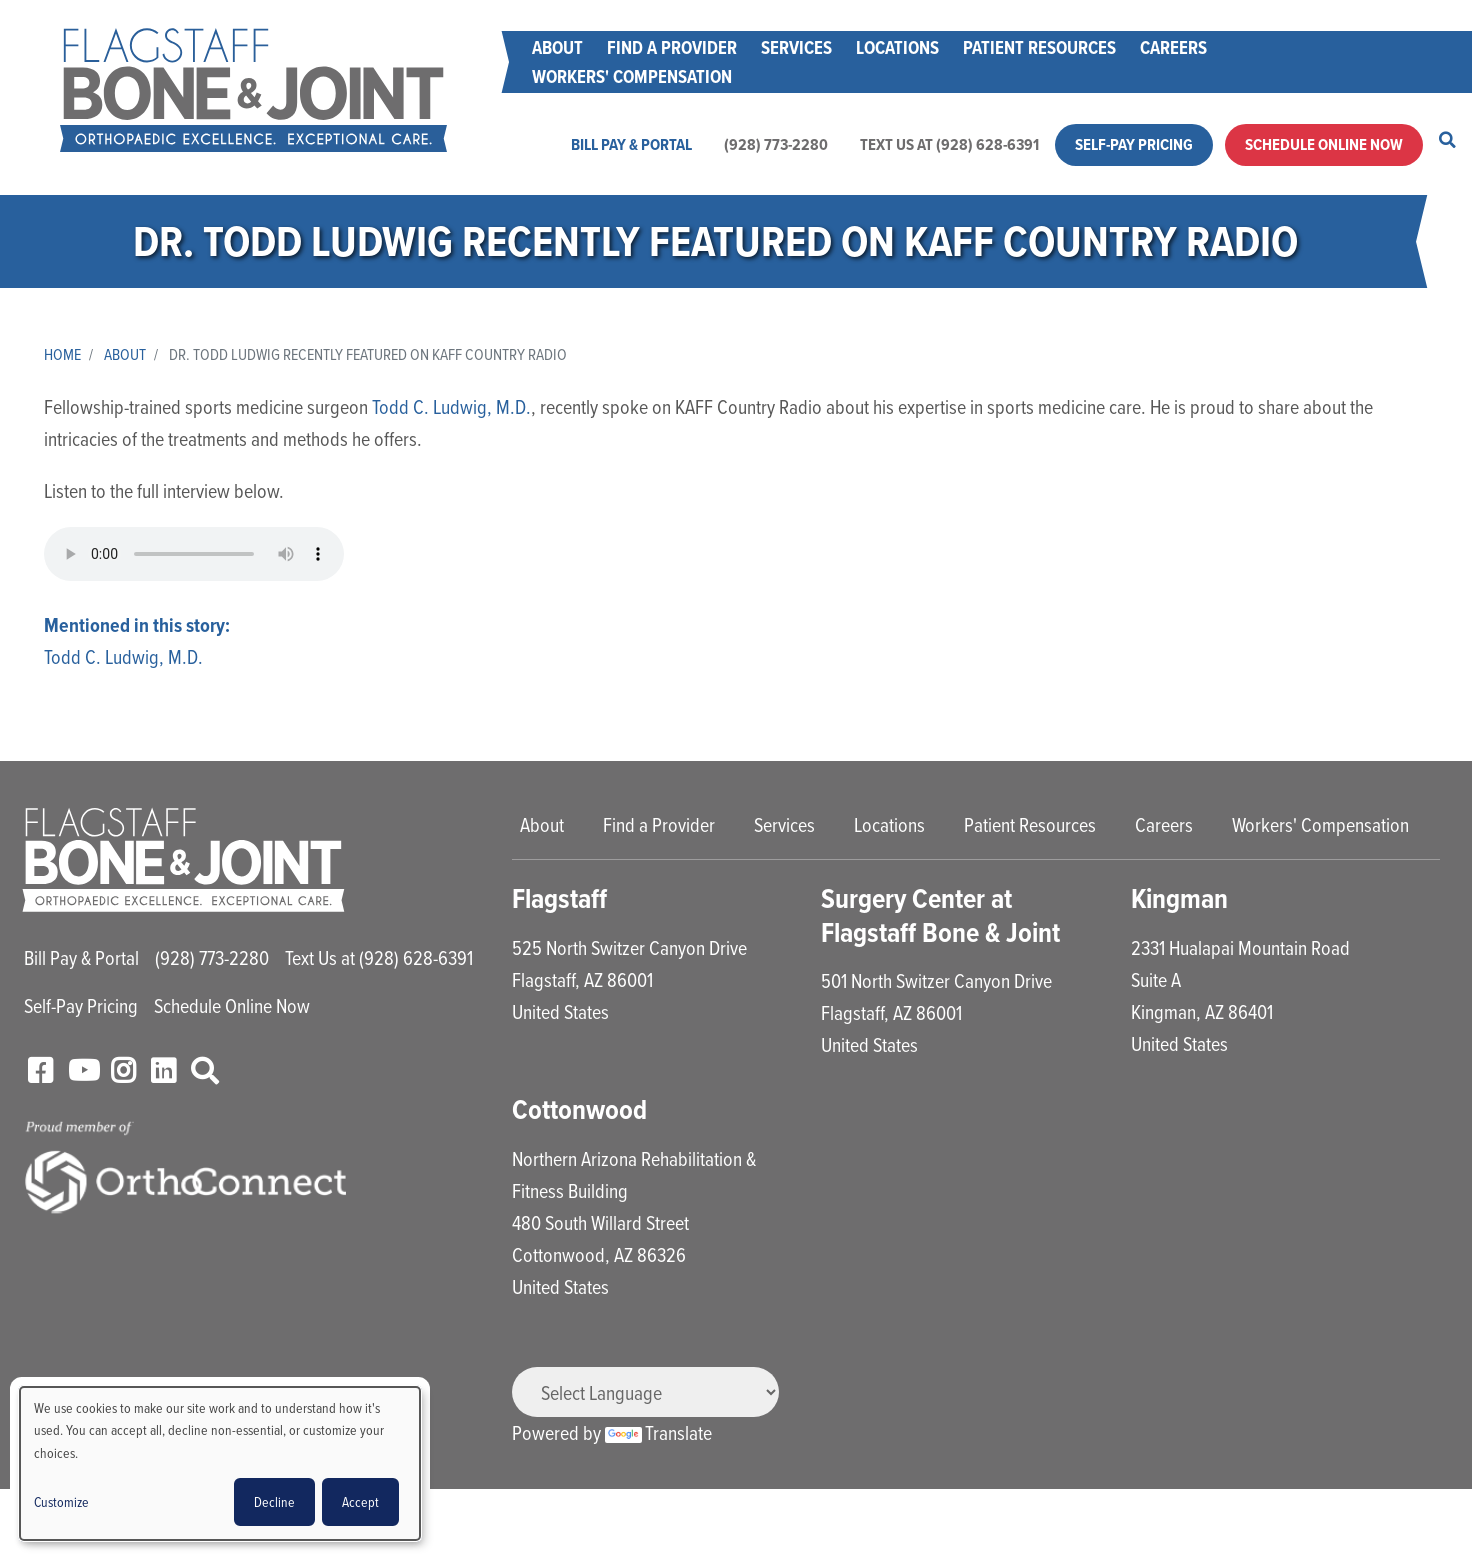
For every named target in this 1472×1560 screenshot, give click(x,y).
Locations (897, 47)
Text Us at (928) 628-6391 (949, 144)
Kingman (1179, 898)
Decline (274, 1501)
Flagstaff (559, 898)
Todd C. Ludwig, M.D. (451, 406)
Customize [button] (61, 1501)
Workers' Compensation (632, 76)
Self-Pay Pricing (1134, 144)
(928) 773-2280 (776, 144)
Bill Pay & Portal (631, 144)
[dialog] (220, 1463)
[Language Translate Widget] (645, 1392)
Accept (360, 1501)
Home (62, 354)
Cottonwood (579, 1109)
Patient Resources (1039, 47)
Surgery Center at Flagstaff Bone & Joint (940, 915)
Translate (658, 1432)
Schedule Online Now (1324, 144)
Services (796, 47)
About (557, 47)
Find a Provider (672, 47)
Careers (1173, 47)
